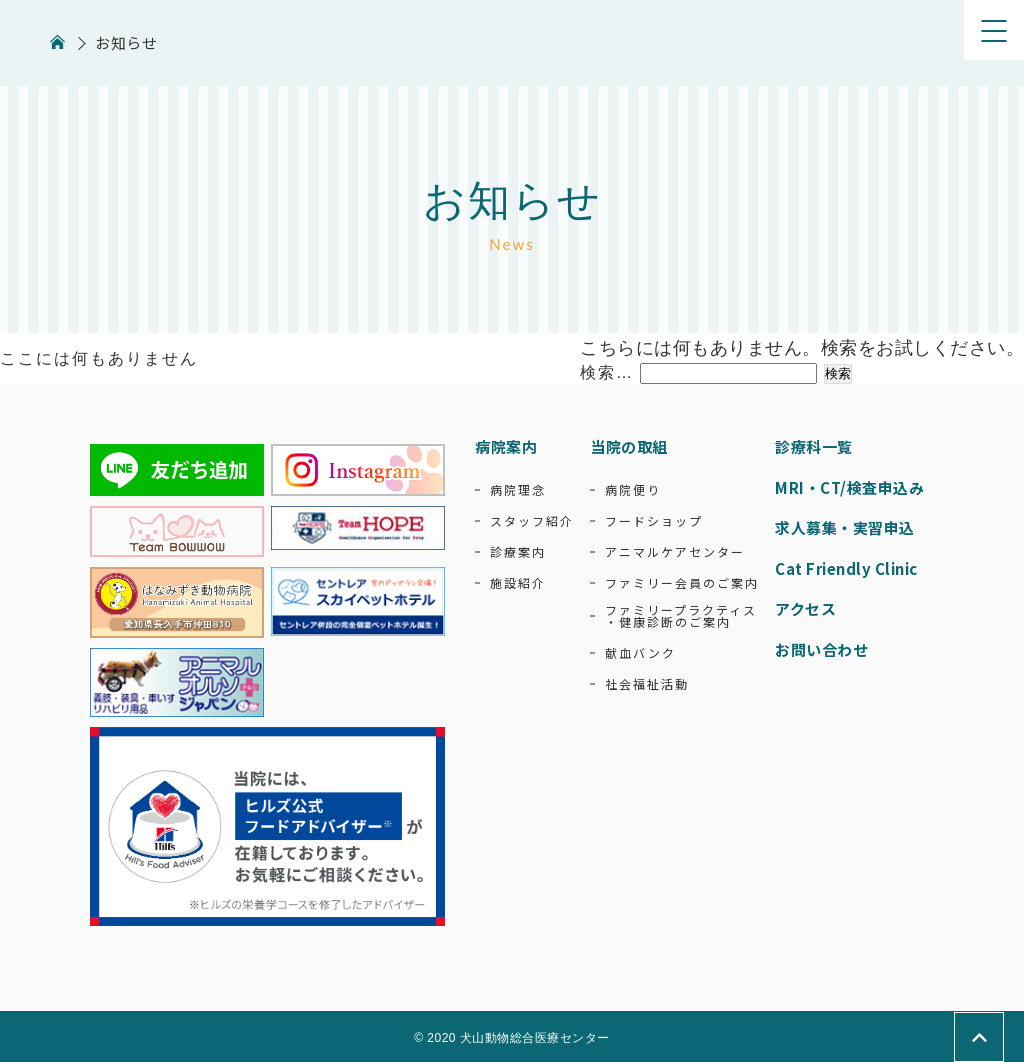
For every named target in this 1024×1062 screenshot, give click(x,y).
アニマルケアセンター (675, 552)
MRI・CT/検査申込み (849, 487)
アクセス (805, 608)
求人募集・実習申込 (845, 527)
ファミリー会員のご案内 (682, 583)
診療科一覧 (814, 446)
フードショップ (654, 521)
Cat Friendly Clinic (846, 568)
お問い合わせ (821, 649)
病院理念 (518, 490)
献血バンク (640, 653)
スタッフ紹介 (532, 521)
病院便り (633, 490)
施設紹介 (518, 583)
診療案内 (518, 552)
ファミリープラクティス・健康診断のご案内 (681, 616)
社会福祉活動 (647, 684)
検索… (607, 372)
